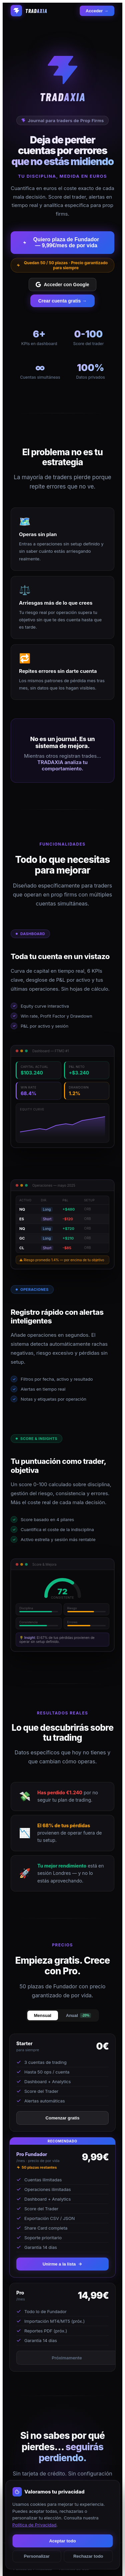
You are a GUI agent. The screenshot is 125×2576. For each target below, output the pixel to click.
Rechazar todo (88, 2556)
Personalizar (37, 2556)
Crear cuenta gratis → (62, 300)
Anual (78, 2015)
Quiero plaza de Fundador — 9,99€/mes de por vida (61, 242)
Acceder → (97, 10)
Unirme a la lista (63, 2264)
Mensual (42, 2015)
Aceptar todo (62, 2540)
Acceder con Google (62, 284)
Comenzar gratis (63, 2117)
